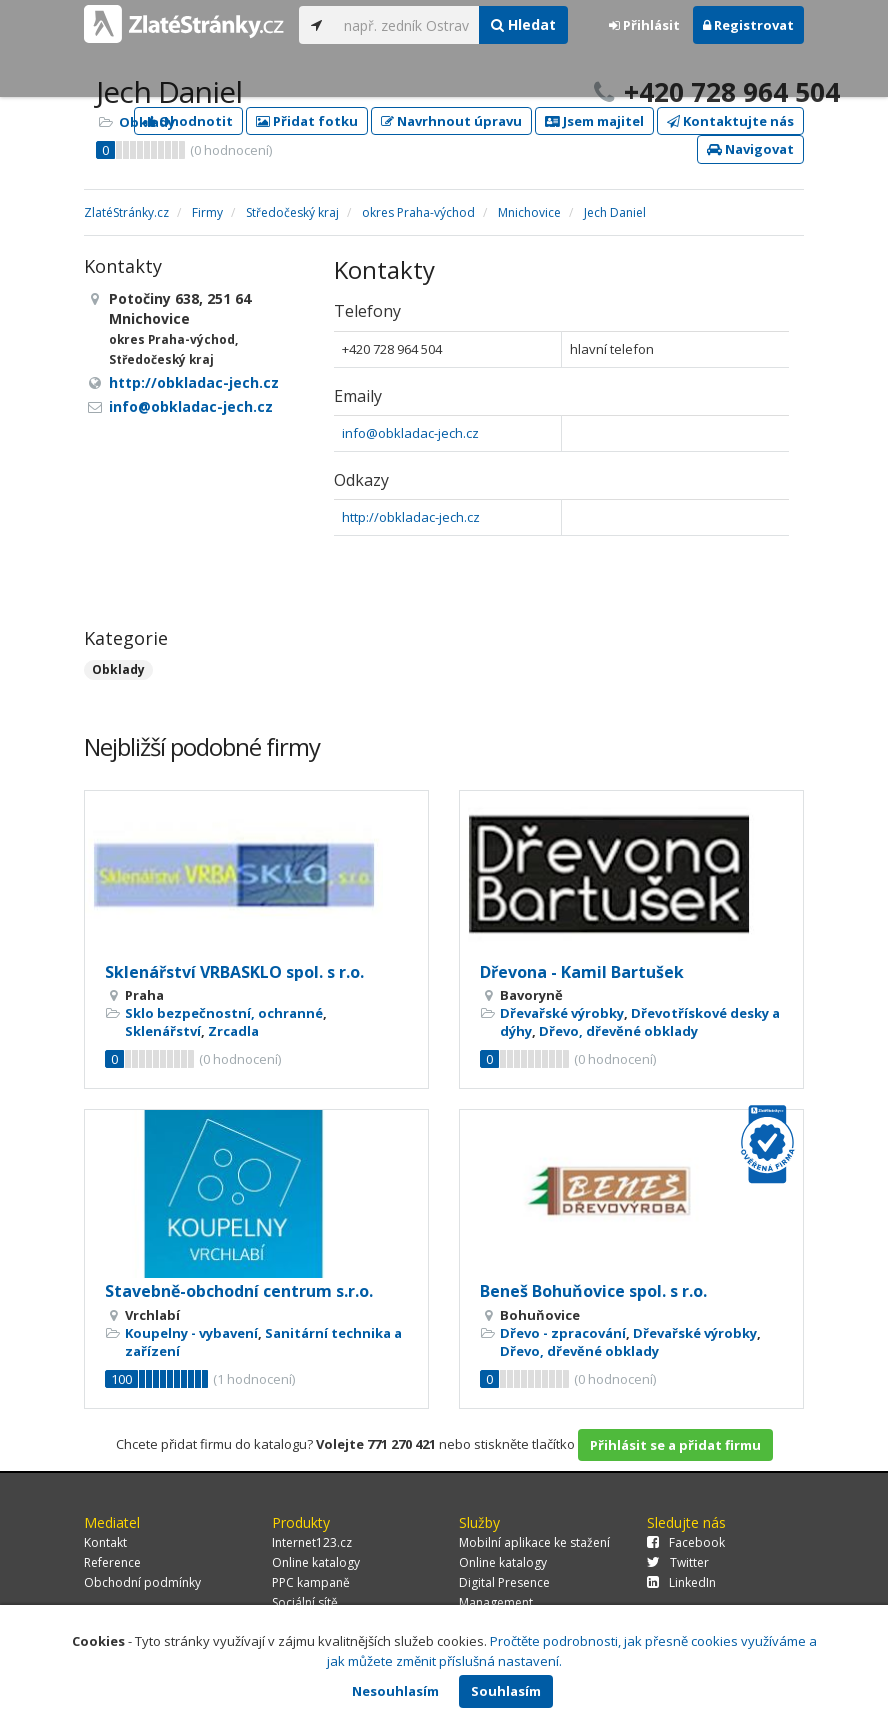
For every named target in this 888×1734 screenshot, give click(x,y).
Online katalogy (316, 1562)
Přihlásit (644, 25)
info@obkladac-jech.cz (410, 433)
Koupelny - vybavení (191, 1333)
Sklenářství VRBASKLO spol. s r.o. (234, 972)
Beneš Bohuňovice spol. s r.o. (593, 1291)
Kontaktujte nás (730, 121)
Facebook (686, 1542)
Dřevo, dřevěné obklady (618, 1031)
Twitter (678, 1562)
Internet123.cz (312, 1542)
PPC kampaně (311, 1582)
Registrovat (748, 25)
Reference (112, 1562)
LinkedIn (681, 1582)
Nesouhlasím (395, 1691)
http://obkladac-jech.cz (411, 517)
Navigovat (750, 149)
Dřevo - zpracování (563, 1333)
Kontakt (105, 1542)
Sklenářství (163, 1031)
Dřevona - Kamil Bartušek (582, 972)
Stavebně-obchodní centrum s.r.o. (239, 1291)
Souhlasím (506, 1691)
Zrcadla (233, 1031)
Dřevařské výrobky (562, 1013)
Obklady (147, 122)
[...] (406, 25)
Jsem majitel (594, 121)
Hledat (523, 24)
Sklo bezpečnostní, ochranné (224, 1013)
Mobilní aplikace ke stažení (534, 1542)
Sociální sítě (305, 1602)
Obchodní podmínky (142, 1582)
